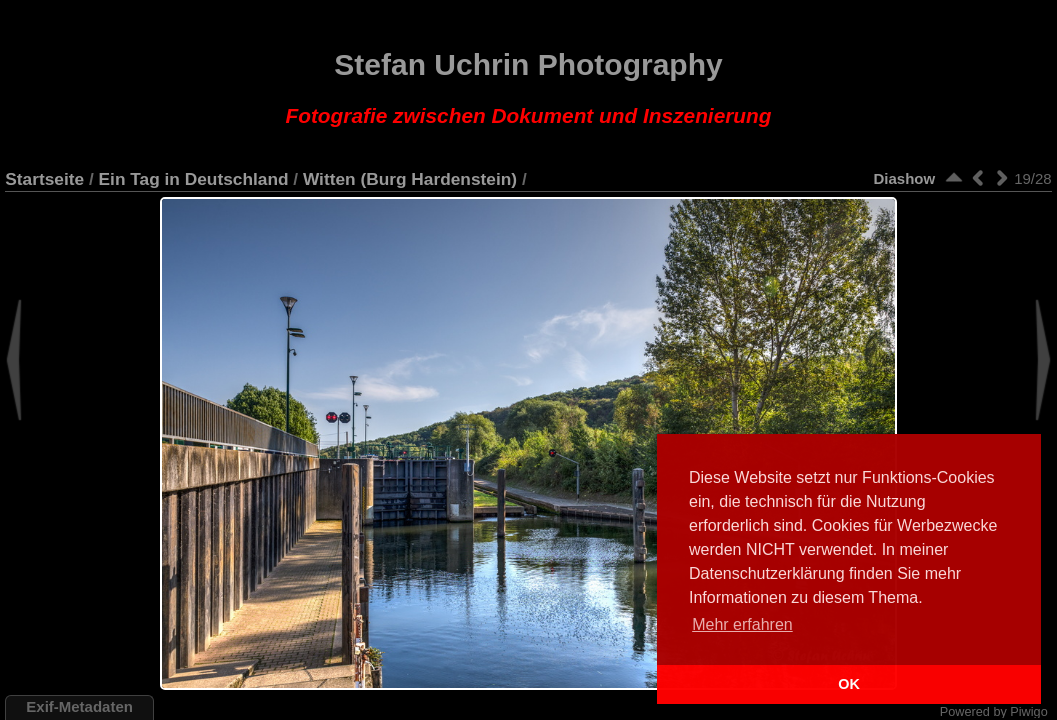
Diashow (904, 178)
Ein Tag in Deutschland (194, 179)
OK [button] (849, 684)
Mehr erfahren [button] (742, 624)
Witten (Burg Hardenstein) (410, 179)
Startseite (44, 179)
